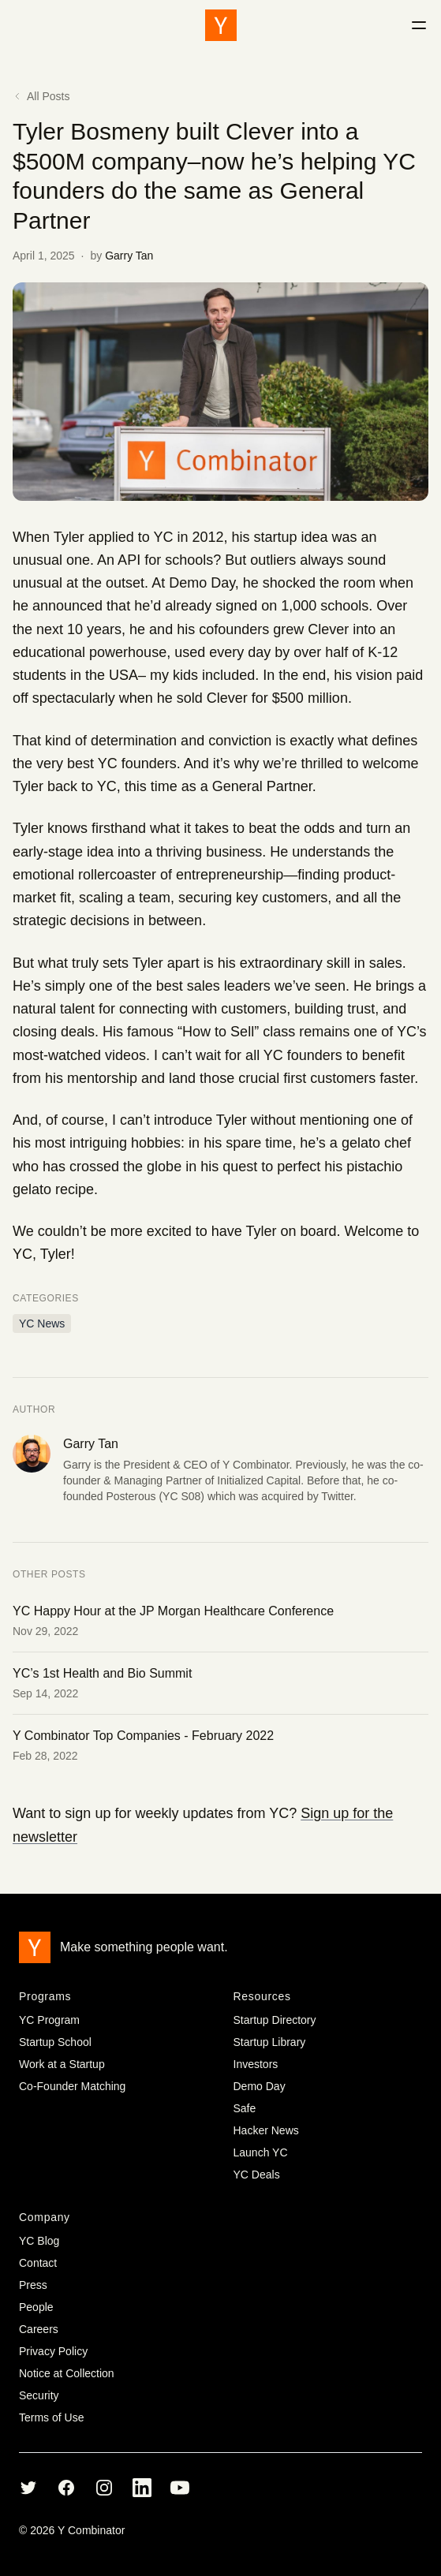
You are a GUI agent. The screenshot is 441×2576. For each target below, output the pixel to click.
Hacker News (266, 2130)
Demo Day (260, 2086)
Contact (38, 2263)
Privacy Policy (53, 2351)
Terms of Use (51, 2417)
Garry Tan (129, 255)
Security (39, 2395)
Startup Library (270, 2042)
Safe (245, 2108)
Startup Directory (275, 2020)
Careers (38, 2329)
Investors (256, 2064)
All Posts (41, 96)
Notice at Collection (66, 2373)
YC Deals (257, 2174)
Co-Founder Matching (72, 2086)
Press (33, 2285)
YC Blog (39, 2240)
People (36, 2307)
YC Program (49, 2020)
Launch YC (261, 2152)
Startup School (55, 2042)
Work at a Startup (62, 2064)
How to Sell (218, 1032)
